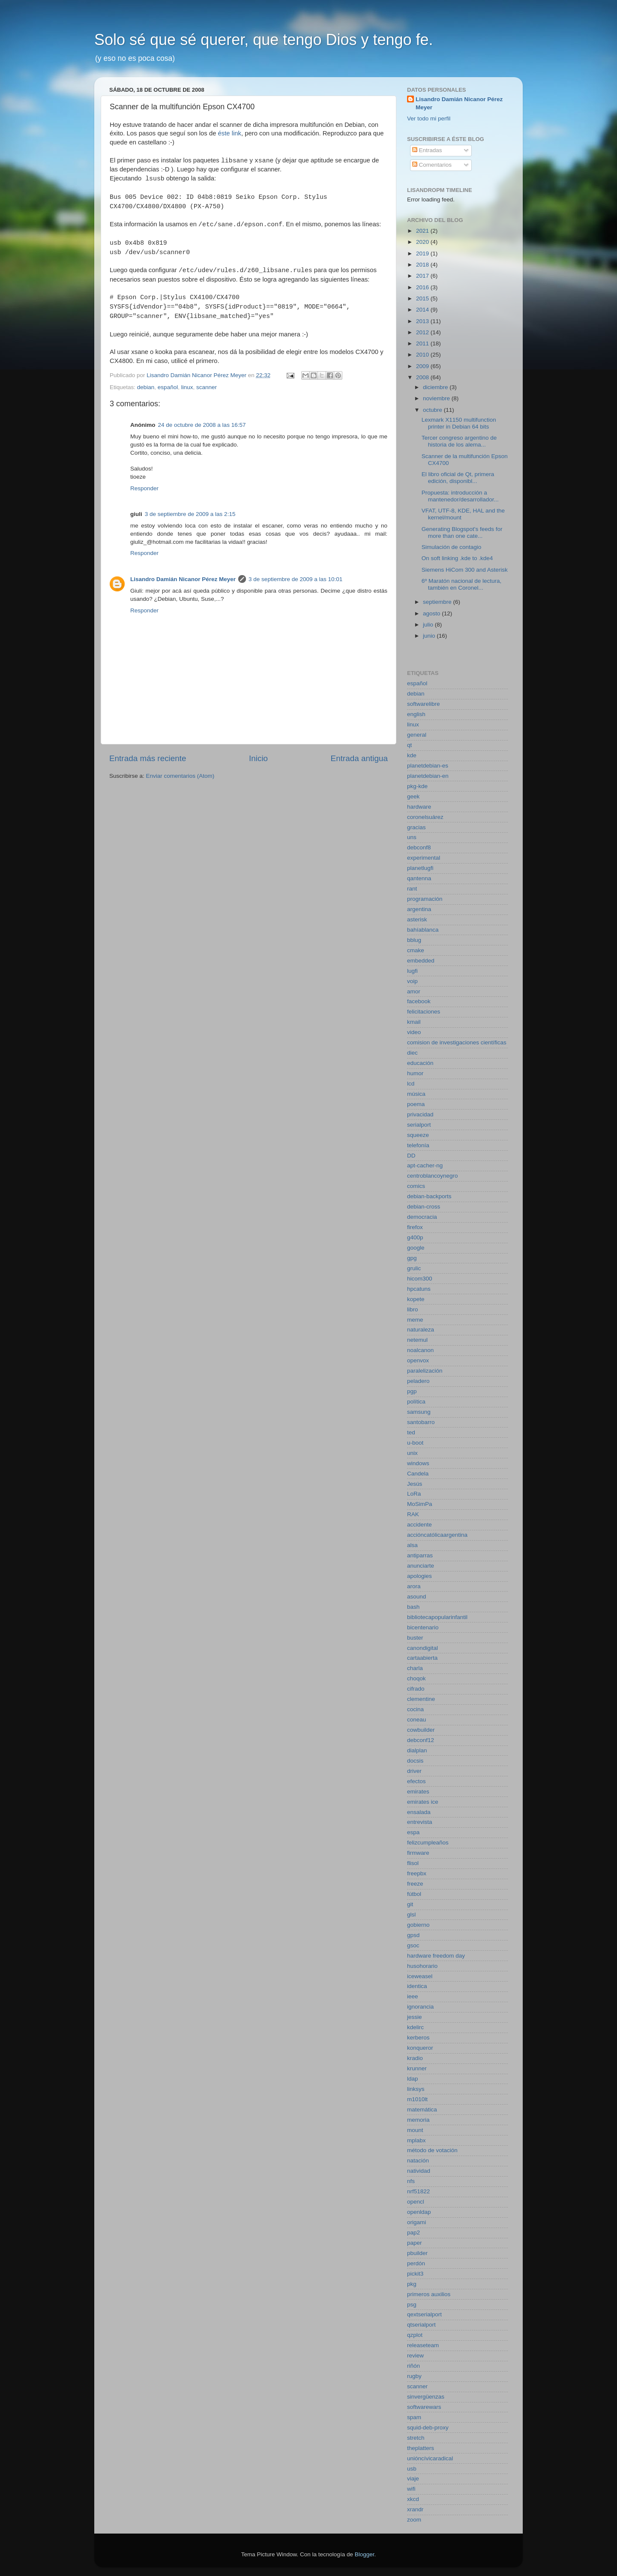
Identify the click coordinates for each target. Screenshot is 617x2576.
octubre (433, 410)
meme (415, 1319)
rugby (414, 2376)
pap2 (413, 2232)
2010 (423, 354)
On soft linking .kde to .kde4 (457, 558)
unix (412, 1453)
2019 (423, 253)
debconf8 (419, 847)
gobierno (418, 1925)
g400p (415, 1237)
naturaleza (420, 1329)
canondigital (422, 1648)
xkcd (413, 2499)
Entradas (427, 150)
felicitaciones (423, 1011)
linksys (416, 2089)
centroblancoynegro (432, 1176)
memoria (418, 2120)
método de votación (432, 2150)
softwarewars (424, 2407)
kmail (414, 1022)
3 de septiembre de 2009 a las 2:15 (190, 514)
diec (412, 1053)
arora (414, 1586)
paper (414, 2243)
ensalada (419, 1812)
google (416, 1248)
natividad (418, 2171)
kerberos (418, 2037)
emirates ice (422, 1802)
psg (411, 2304)
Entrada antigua (359, 758)
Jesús (414, 1484)
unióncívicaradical (430, 2458)
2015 (423, 298)
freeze (415, 1883)
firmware (418, 1853)
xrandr (415, 2509)
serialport (419, 1125)
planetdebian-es (427, 765)
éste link (229, 133)
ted (411, 1432)
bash (413, 1607)
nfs (411, 2181)
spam (414, 2417)
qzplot (414, 2335)
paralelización (425, 1370)
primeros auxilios (428, 2294)
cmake (415, 950)
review (415, 2355)
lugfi (412, 971)
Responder (144, 488)
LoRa (414, 1493)
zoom (414, 2519)
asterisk (417, 919)
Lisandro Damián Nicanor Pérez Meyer (183, 579)
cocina (415, 1709)
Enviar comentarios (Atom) (180, 776)
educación (420, 1063)
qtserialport (421, 2324)
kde (411, 755)
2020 (423, 242)
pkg (411, 2284)
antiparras (420, 1555)
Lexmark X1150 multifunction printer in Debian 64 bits (459, 423)
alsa (412, 1545)
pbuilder (417, 2253)
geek (413, 796)
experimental (423, 858)
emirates (418, 1791)
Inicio (258, 758)
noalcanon (420, 1350)
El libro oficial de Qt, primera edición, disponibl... (458, 477)
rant (412, 888)
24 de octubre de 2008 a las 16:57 (202, 425)
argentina (419, 909)
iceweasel (419, 1976)
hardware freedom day (436, 1955)
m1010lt (417, 2099)
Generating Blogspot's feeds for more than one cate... (462, 532)
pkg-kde (417, 786)
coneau (416, 1719)
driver (414, 1771)
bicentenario (423, 1627)
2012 (423, 332)
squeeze (418, 1135)
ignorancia (420, 2006)
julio (429, 624)
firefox (415, 1227)
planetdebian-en (428, 776)
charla (415, 1668)
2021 (423, 231)
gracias (416, 827)
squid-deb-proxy (428, 2427)
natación (418, 2160)
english (416, 714)
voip (412, 981)
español (168, 387)
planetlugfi (420, 868)
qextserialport (424, 2314)
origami (416, 2222)
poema (416, 1104)
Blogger (364, 2554)
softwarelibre (423, 704)
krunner (417, 2068)
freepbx (416, 1873)
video (414, 1032)
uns (411, 837)
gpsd (413, 1935)
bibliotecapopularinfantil (437, 1617)
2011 (423, 343)
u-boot (415, 1442)
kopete (416, 1299)
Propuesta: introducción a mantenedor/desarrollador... (460, 496)
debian (146, 387)
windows (418, 1463)
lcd (410, 1083)
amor (413, 991)
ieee (412, 1996)
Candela (417, 1473)
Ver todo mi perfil (428, 118)
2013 (423, 321)
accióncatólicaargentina (437, 1535)
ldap (412, 2078)
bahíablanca (423, 930)
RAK (413, 1514)
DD (411, 1155)
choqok (416, 1678)
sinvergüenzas (425, 2396)
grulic (414, 1268)
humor (415, 1073)
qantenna (419, 878)
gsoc (413, 1945)
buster (415, 1637)
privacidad (420, 1114)
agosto (432, 613)
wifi (411, 2489)
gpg (412, 1258)
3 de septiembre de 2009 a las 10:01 (295, 579)
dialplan (417, 1750)
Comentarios (432, 165)
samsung (419, 1412)
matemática (422, 2109)
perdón (416, 2263)
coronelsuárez (425, 817)
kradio (415, 2058)
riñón (413, 2366)
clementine (421, 1699)
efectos (416, 1781)
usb (411, 2468)
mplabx (416, 2140)
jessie (414, 2017)
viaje (413, 2478)
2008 (423, 377)
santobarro (421, 1422)
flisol (413, 1863)
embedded (420, 960)
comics (416, 1186)
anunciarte (420, 1565)
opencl (415, 2201)
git (410, 1904)
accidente (419, 1524)
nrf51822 (418, 2191)
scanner (206, 387)
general (416, 735)
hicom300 (419, 1278)
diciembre (436, 387)
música (416, 1094)
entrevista (419, 1822)
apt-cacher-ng (425, 1165)
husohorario (422, 1966)
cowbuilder (421, 1730)
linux (187, 387)
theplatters (420, 2448)
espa (413, 1832)
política (416, 1401)
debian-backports (429, 1196)
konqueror (420, 2048)
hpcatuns (419, 1289)
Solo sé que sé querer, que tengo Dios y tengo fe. (263, 39)
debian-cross (423, 1206)
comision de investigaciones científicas (456, 1042)
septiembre (438, 602)
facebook (419, 1001)
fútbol (414, 1894)
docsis (415, 1760)
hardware (419, 807)
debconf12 (420, 1740)
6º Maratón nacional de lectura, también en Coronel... (462, 584)
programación (425, 899)
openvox (418, 1360)
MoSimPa (419, 1504)
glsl (411, 1914)
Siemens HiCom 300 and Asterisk (465, 570)
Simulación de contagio (452, 547)
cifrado (416, 1688)
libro (412, 1309)
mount (415, 2130)
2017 (423, 276)
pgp (412, 1391)
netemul (417, 1340)
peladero (418, 1381)
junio (430, 636)
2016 (423, 287)
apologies (419, 1576)
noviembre (437, 398)
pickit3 (415, 2273)
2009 (423, 366)
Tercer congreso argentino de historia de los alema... (459, 441)
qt (409, 745)
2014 (423, 309)
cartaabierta (422, 1658)
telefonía (418, 1145)
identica (417, 1986)
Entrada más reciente (147, 758)
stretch (416, 2438)
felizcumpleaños (428, 1842)
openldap (419, 2212)
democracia (422, 1217)
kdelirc (415, 2027)
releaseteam (423, 2345)
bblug (414, 940)
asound (416, 1596)
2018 (423, 264)
